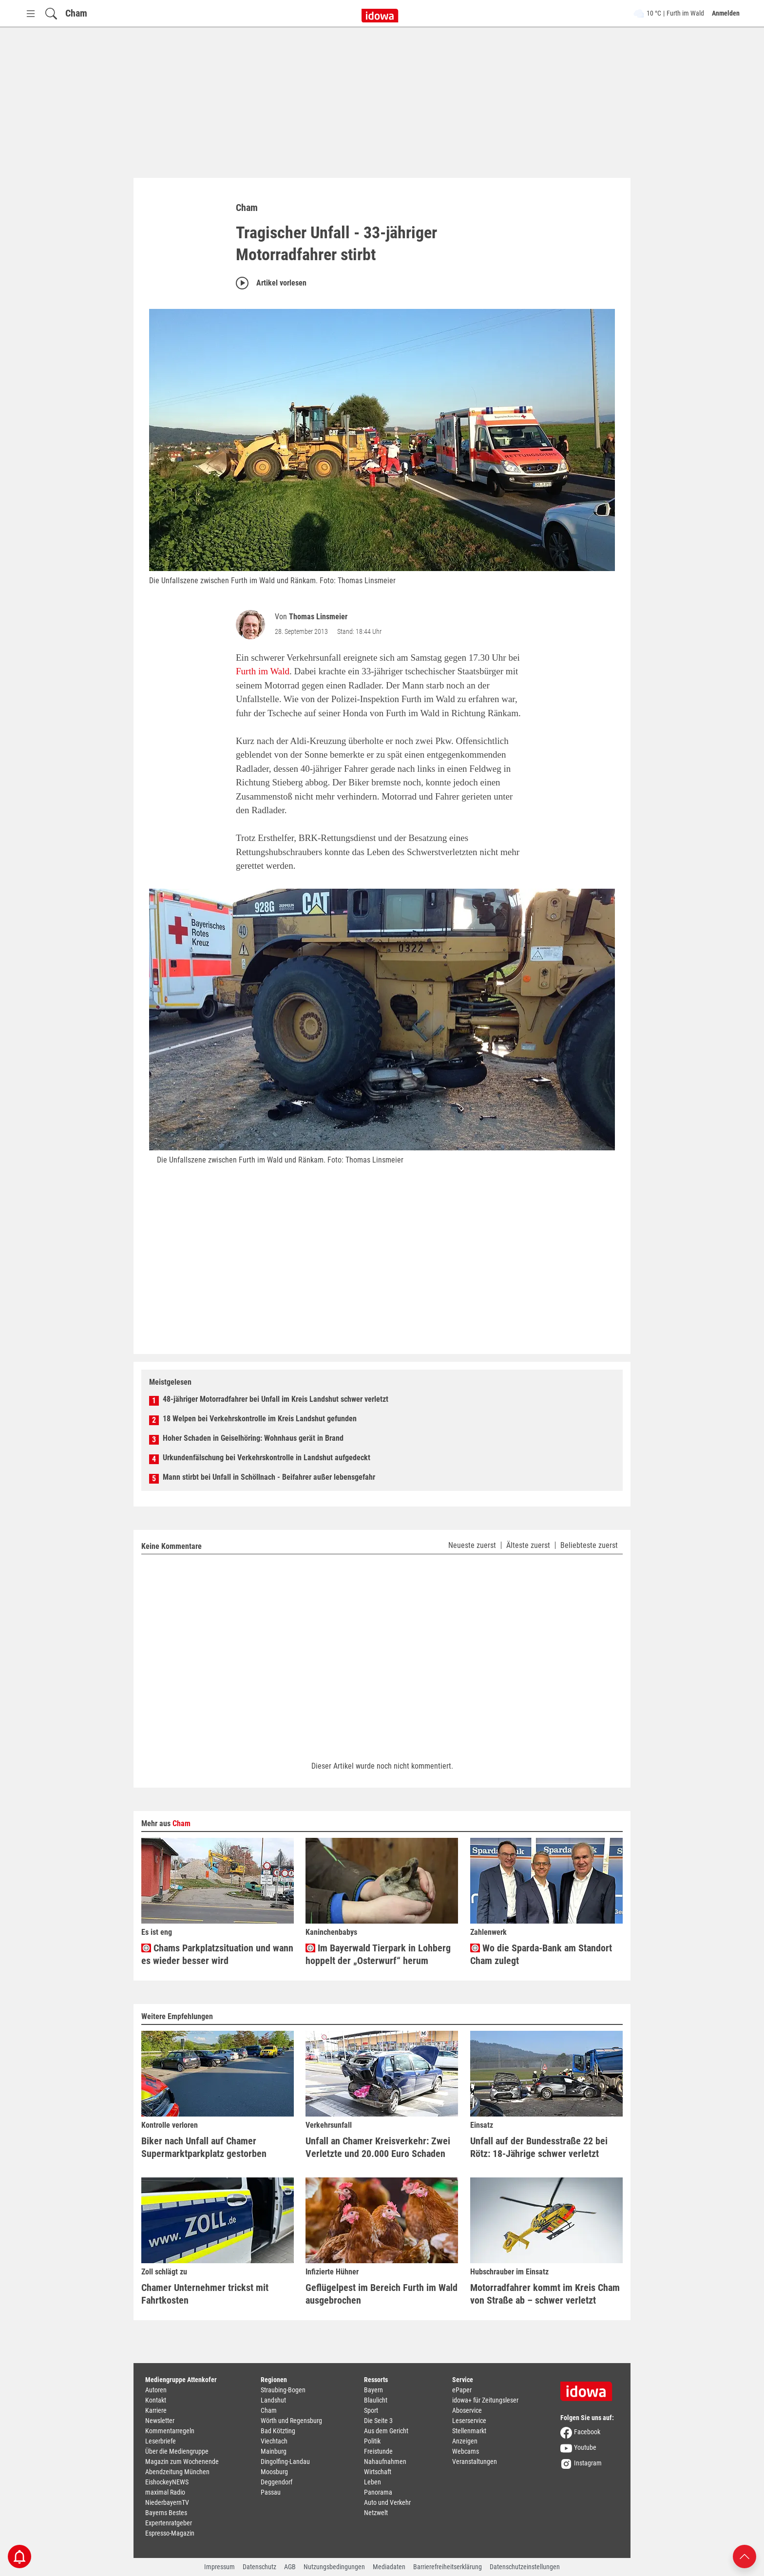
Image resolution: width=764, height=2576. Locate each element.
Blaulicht (375, 2400)
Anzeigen (465, 2441)
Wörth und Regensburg (291, 2420)
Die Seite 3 (378, 2420)
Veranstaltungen (474, 2461)
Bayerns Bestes (166, 2513)
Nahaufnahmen (385, 2461)
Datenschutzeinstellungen (525, 2567)
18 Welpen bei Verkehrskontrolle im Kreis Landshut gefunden (260, 1418)
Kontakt (155, 2400)
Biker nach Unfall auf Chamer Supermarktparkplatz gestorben (204, 2147)
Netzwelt (376, 2513)
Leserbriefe (160, 2441)
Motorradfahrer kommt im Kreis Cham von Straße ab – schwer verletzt (545, 2294)
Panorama (378, 2492)
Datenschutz (259, 2567)
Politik (372, 2441)
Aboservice (467, 2410)
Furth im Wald (262, 671)
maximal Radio (165, 2492)
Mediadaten (389, 2567)
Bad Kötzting (278, 2431)
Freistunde (378, 2451)
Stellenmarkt (469, 2431)
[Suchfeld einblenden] (51, 13)
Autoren (156, 2390)
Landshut (273, 2400)
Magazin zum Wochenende (182, 2461)
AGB (290, 2567)
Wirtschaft (377, 2472)
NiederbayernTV (167, 2502)
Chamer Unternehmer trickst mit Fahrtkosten (204, 2294)
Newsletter (159, 2420)
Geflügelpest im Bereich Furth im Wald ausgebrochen (382, 2294)
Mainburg (273, 2451)
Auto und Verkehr (387, 2502)
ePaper (462, 2390)
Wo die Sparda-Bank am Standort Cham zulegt (541, 1954)
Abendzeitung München (177, 2472)
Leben (372, 2482)
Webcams (465, 2451)
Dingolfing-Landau (285, 2461)
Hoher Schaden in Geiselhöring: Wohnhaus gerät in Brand (253, 1438)
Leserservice (469, 2420)
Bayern (373, 2390)
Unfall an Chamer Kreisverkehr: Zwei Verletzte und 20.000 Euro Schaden (378, 2147)
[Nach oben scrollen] (744, 2555)
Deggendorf (276, 2482)
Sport (371, 2410)
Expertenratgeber (168, 2523)
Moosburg (274, 2472)
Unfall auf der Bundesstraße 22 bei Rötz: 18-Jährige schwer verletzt (539, 2147)
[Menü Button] (30, 13)
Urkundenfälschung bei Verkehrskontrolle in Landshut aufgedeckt (266, 1457)
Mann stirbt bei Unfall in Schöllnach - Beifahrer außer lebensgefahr (269, 1477)
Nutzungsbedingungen (334, 2567)
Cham (76, 13)
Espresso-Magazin (169, 2533)
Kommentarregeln (169, 2431)
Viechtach (274, 2441)
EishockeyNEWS (167, 2482)
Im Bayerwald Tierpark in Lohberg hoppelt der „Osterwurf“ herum (378, 1954)
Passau (271, 2492)
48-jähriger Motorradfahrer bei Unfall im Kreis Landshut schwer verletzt (275, 1399)
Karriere (156, 2410)
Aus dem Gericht (386, 2431)
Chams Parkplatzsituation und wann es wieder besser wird (217, 1954)
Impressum (219, 2567)
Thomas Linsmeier (318, 616)
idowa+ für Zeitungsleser (485, 2400)
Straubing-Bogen (283, 2390)
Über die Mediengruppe (177, 2451)
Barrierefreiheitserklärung (447, 2567)
